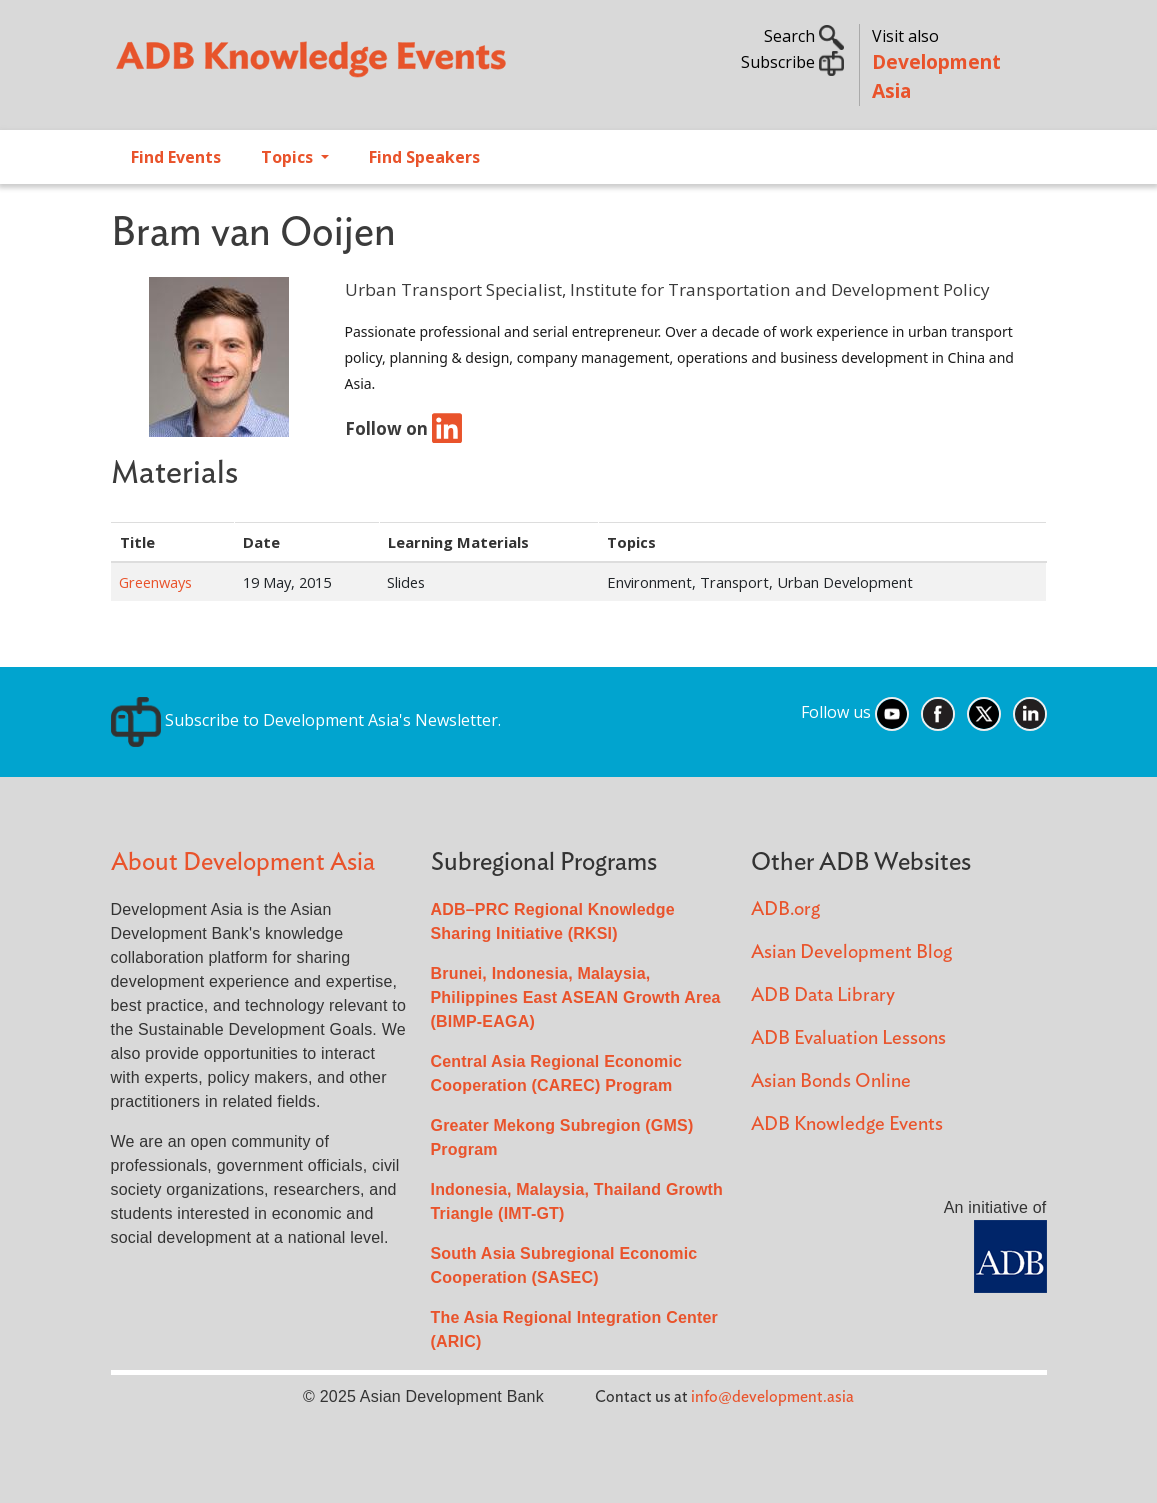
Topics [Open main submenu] (289, 157)
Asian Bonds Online (831, 1081)
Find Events (176, 157)
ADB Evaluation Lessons (848, 1038)
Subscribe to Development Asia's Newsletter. (306, 720)
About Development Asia (243, 862)
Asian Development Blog (851, 952)
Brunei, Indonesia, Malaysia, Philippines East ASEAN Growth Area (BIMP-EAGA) (576, 997)
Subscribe (792, 62)
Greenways (155, 582)
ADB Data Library (823, 995)
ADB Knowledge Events (847, 1124)
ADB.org (785, 909)
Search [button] (804, 36)
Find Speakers (424, 157)
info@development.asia (772, 1397)
